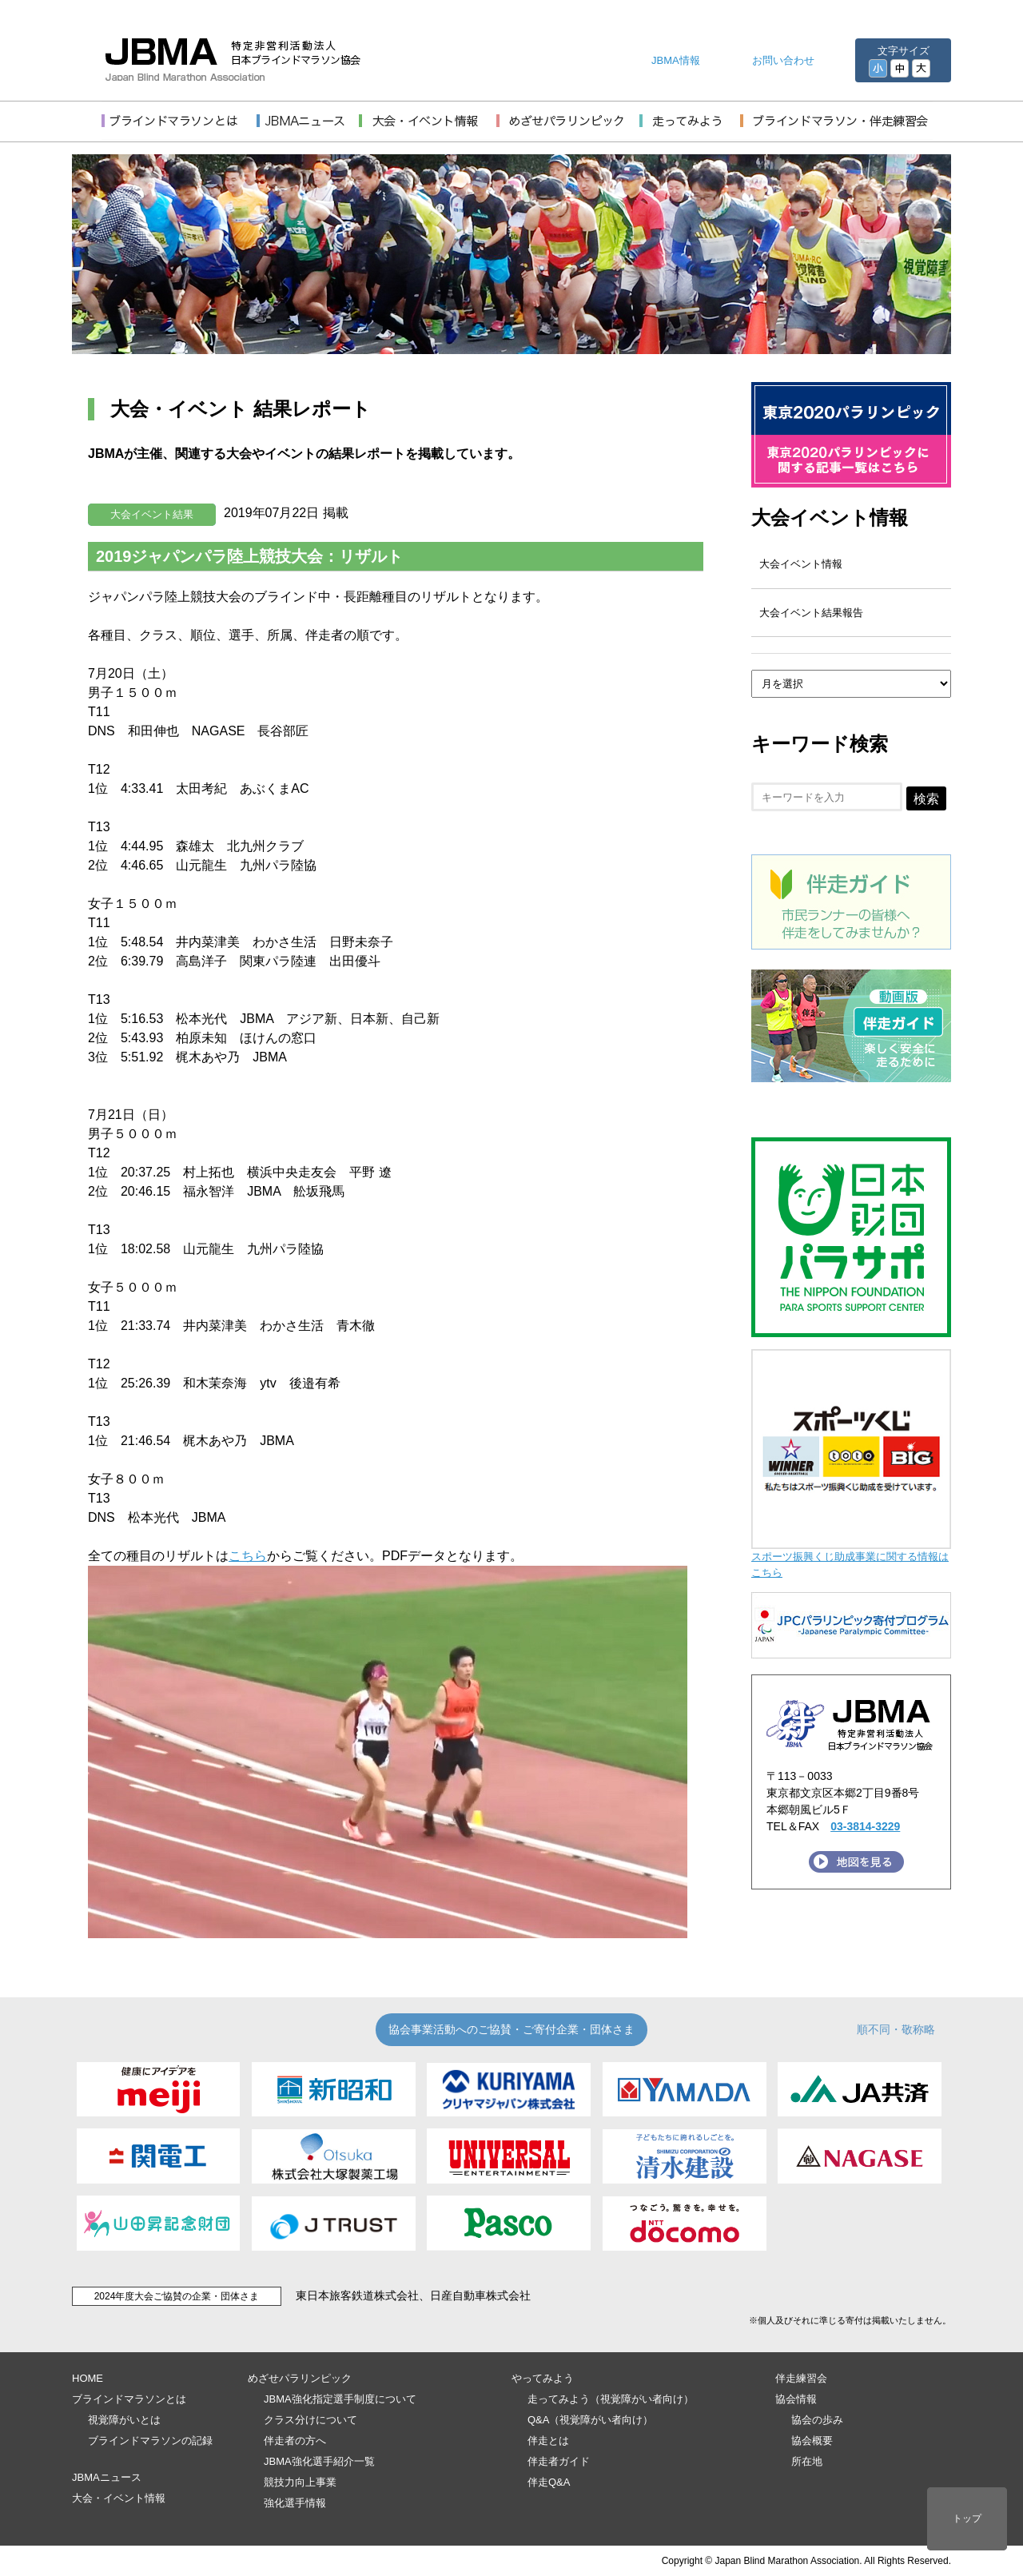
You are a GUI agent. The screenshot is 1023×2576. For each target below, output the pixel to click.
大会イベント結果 (151, 514)
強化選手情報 (295, 2503)
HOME (87, 2378)
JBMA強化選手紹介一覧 (319, 2461)
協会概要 (812, 2441)
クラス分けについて (310, 2420)
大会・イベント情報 (118, 2498)
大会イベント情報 (829, 517)
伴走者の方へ (295, 2441)
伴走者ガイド (558, 2461)
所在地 (806, 2461)
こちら (248, 1556)
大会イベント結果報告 (811, 613)
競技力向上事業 (300, 2482)
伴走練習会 (801, 2378)
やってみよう (543, 2378)
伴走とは (548, 2441)
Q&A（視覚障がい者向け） (590, 2420)
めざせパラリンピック (300, 2378)
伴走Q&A (548, 2482)
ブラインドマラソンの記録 (150, 2441)
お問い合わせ (783, 60)
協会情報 (796, 2399)
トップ (967, 2518)
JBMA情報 (675, 60)
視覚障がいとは (124, 2420)
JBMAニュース (106, 2477)
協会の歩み (817, 2420)
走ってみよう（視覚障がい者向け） (610, 2399)
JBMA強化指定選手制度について (340, 2399)
